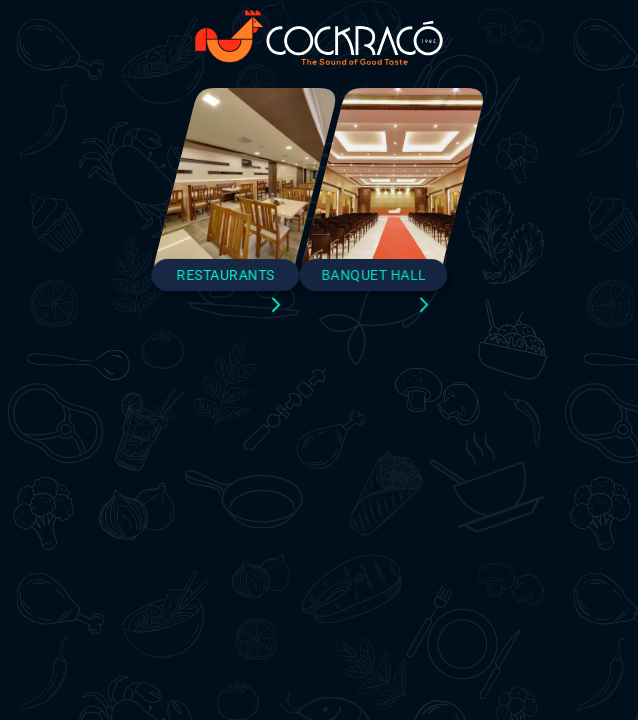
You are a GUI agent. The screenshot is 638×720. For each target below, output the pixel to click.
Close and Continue (319, 568)
